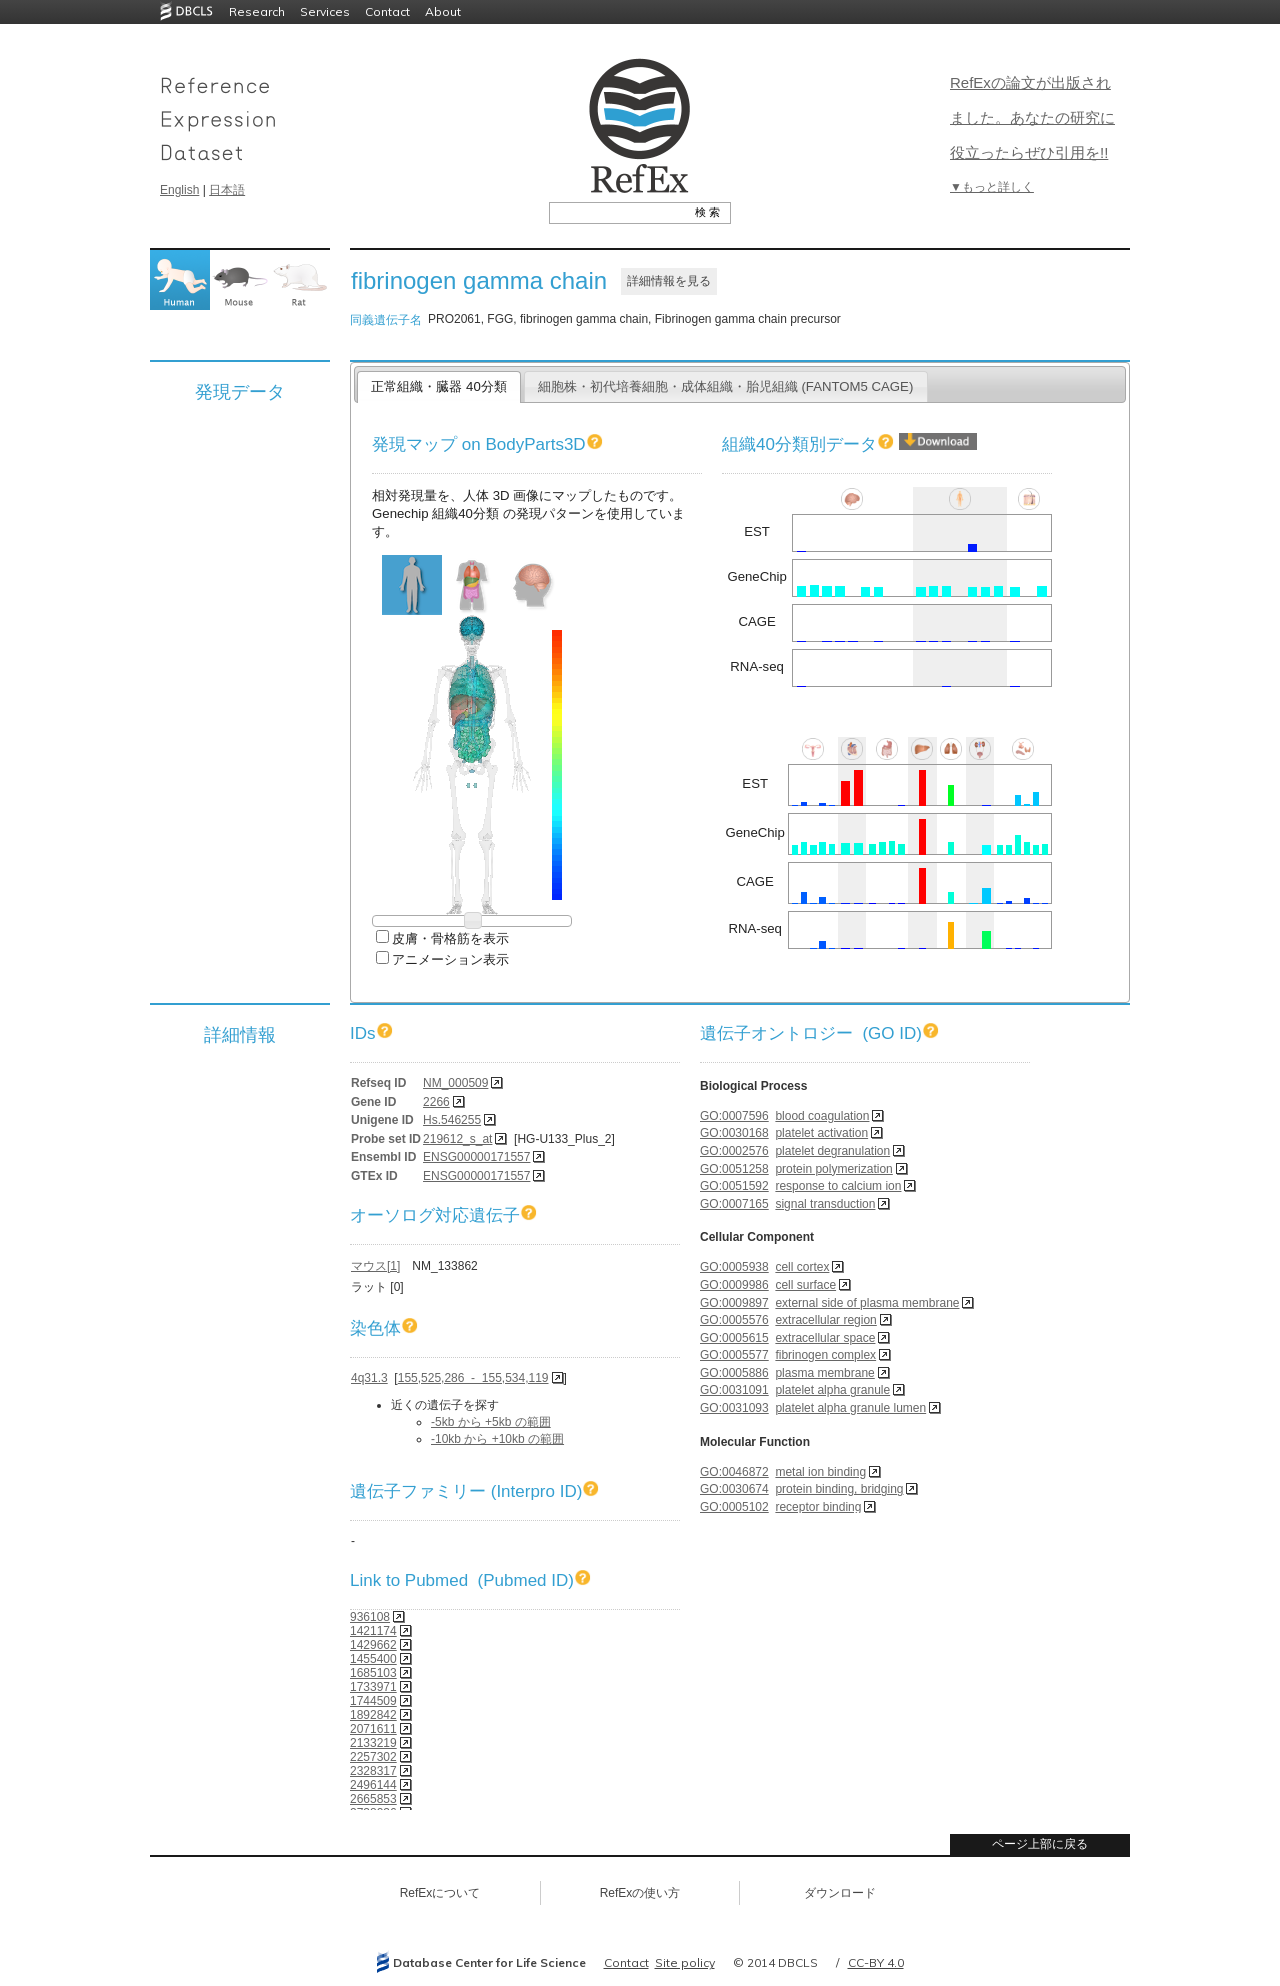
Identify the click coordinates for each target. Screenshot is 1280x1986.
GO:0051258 (734, 1169)
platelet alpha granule (832, 1390)
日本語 (227, 190)
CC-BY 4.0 (876, 1962)
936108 (370, 1617)
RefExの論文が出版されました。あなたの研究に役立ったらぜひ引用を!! (1032, 117)
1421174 (373, 1631)
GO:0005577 (734, 1355)
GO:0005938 (734, 1267)
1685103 (373, 1673)
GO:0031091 (734, 1390)
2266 (436, 1102)
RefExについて (440, 1893)
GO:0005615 (734, 1338)
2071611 (373, 1729)
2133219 (373, 1743)
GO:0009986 (734, 1285)
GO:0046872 (734, 1472)
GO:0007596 (734, 1116)
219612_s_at (457, 1139)
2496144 (373, 1785)
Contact (387, 11)
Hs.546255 (452, 1120)
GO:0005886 (734, 1373)
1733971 (373, 1687)
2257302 (373, 1757)
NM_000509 (455, 1083)
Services (325, 11)
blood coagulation (822, 1116)
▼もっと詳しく (992, 187)
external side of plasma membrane (867, 1303)
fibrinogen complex (825, 1355)
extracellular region (825, 1320)
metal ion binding (820, 1472)
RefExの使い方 (640, 1893)
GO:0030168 (734, 1133)
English (179, 190)
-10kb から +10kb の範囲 (497, 1439)
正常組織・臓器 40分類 (438, 386)
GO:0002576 (734, 1151)
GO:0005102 (734, 1507)
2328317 (373, 1771)
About (443, 11)
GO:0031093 (734, 1408)
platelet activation (821, 1133)
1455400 (373, 1659)
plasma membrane (824, 1373)
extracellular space (825, 1338)
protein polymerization (833, 1169)
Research (257, 11)
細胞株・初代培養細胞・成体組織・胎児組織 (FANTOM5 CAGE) (726, 386)
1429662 (373, 1645)
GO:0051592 (734, 1186)
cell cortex (802, 1267)
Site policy (685, 1962)
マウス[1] (375, 1266)
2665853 (373, 1799)
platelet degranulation (832, 1151)
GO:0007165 (734, 1204)
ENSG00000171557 (476, 1157)
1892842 (373, 1715)
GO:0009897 (734, 1303)
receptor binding (818, 1507)
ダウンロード (840, 1893)
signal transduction (825, 1204)
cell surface (805, 1285)
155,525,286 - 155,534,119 (473, 1378)
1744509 (373, 1701)
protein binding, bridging (839, 1489)
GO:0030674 (734, 1489)
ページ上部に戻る (1040, 1844)
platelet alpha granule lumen (850, 1408)
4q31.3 (369, 1378)
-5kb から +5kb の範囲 (491, 1422)
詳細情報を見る (669, 281)
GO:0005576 (734, 1320)
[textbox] (617, 212)
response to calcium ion (838, 1186)
